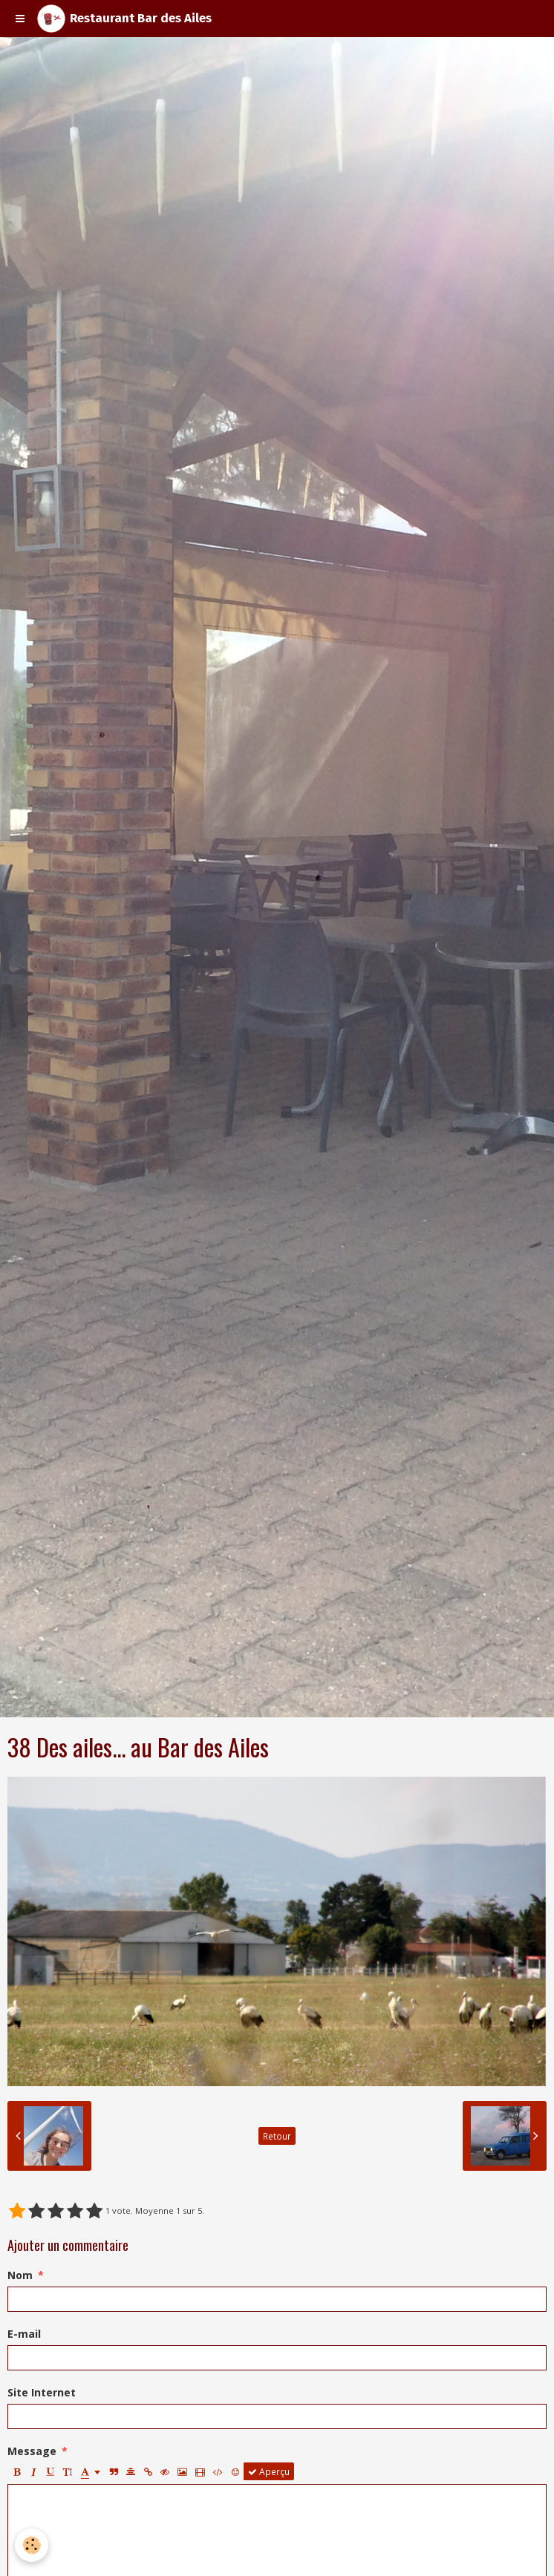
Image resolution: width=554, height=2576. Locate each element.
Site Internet (41, 2392)
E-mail (24, 2334)
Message (31, 2451)
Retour (277, 2136)
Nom (20, 2275)
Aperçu (269, 2471)
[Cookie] (31, 2545)
